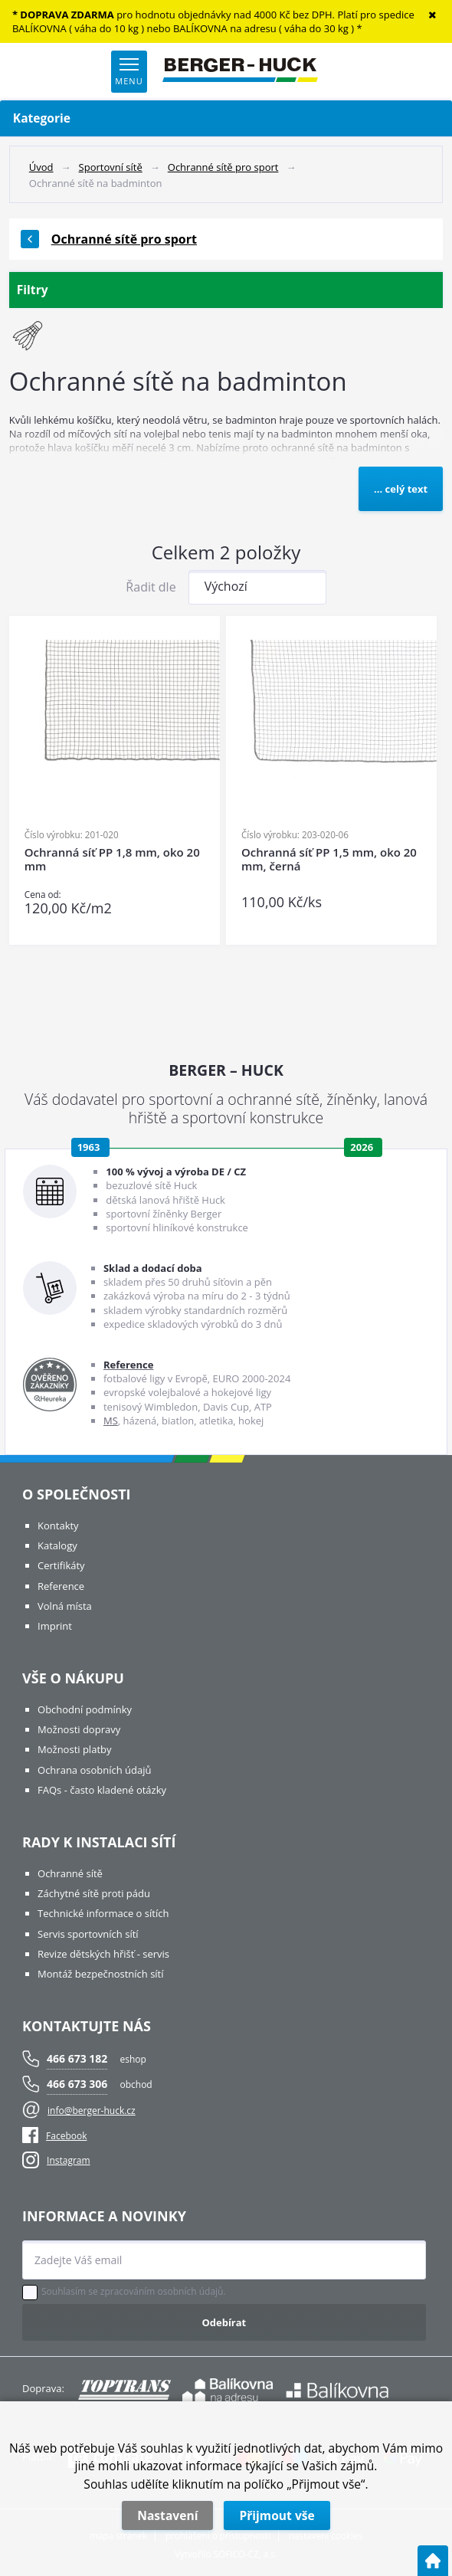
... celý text (400, 489)
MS (110, 1420)
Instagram (68, 2160)
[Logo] (240, 71)
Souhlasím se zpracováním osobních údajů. (133, 2291)
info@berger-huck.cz (91, 2110)
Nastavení (167, 2515)
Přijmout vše (276, 2515)
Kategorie (226, 118)
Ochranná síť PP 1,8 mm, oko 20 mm (112, 859)
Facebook (54, 2135)
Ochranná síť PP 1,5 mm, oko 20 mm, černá (329, 859)
